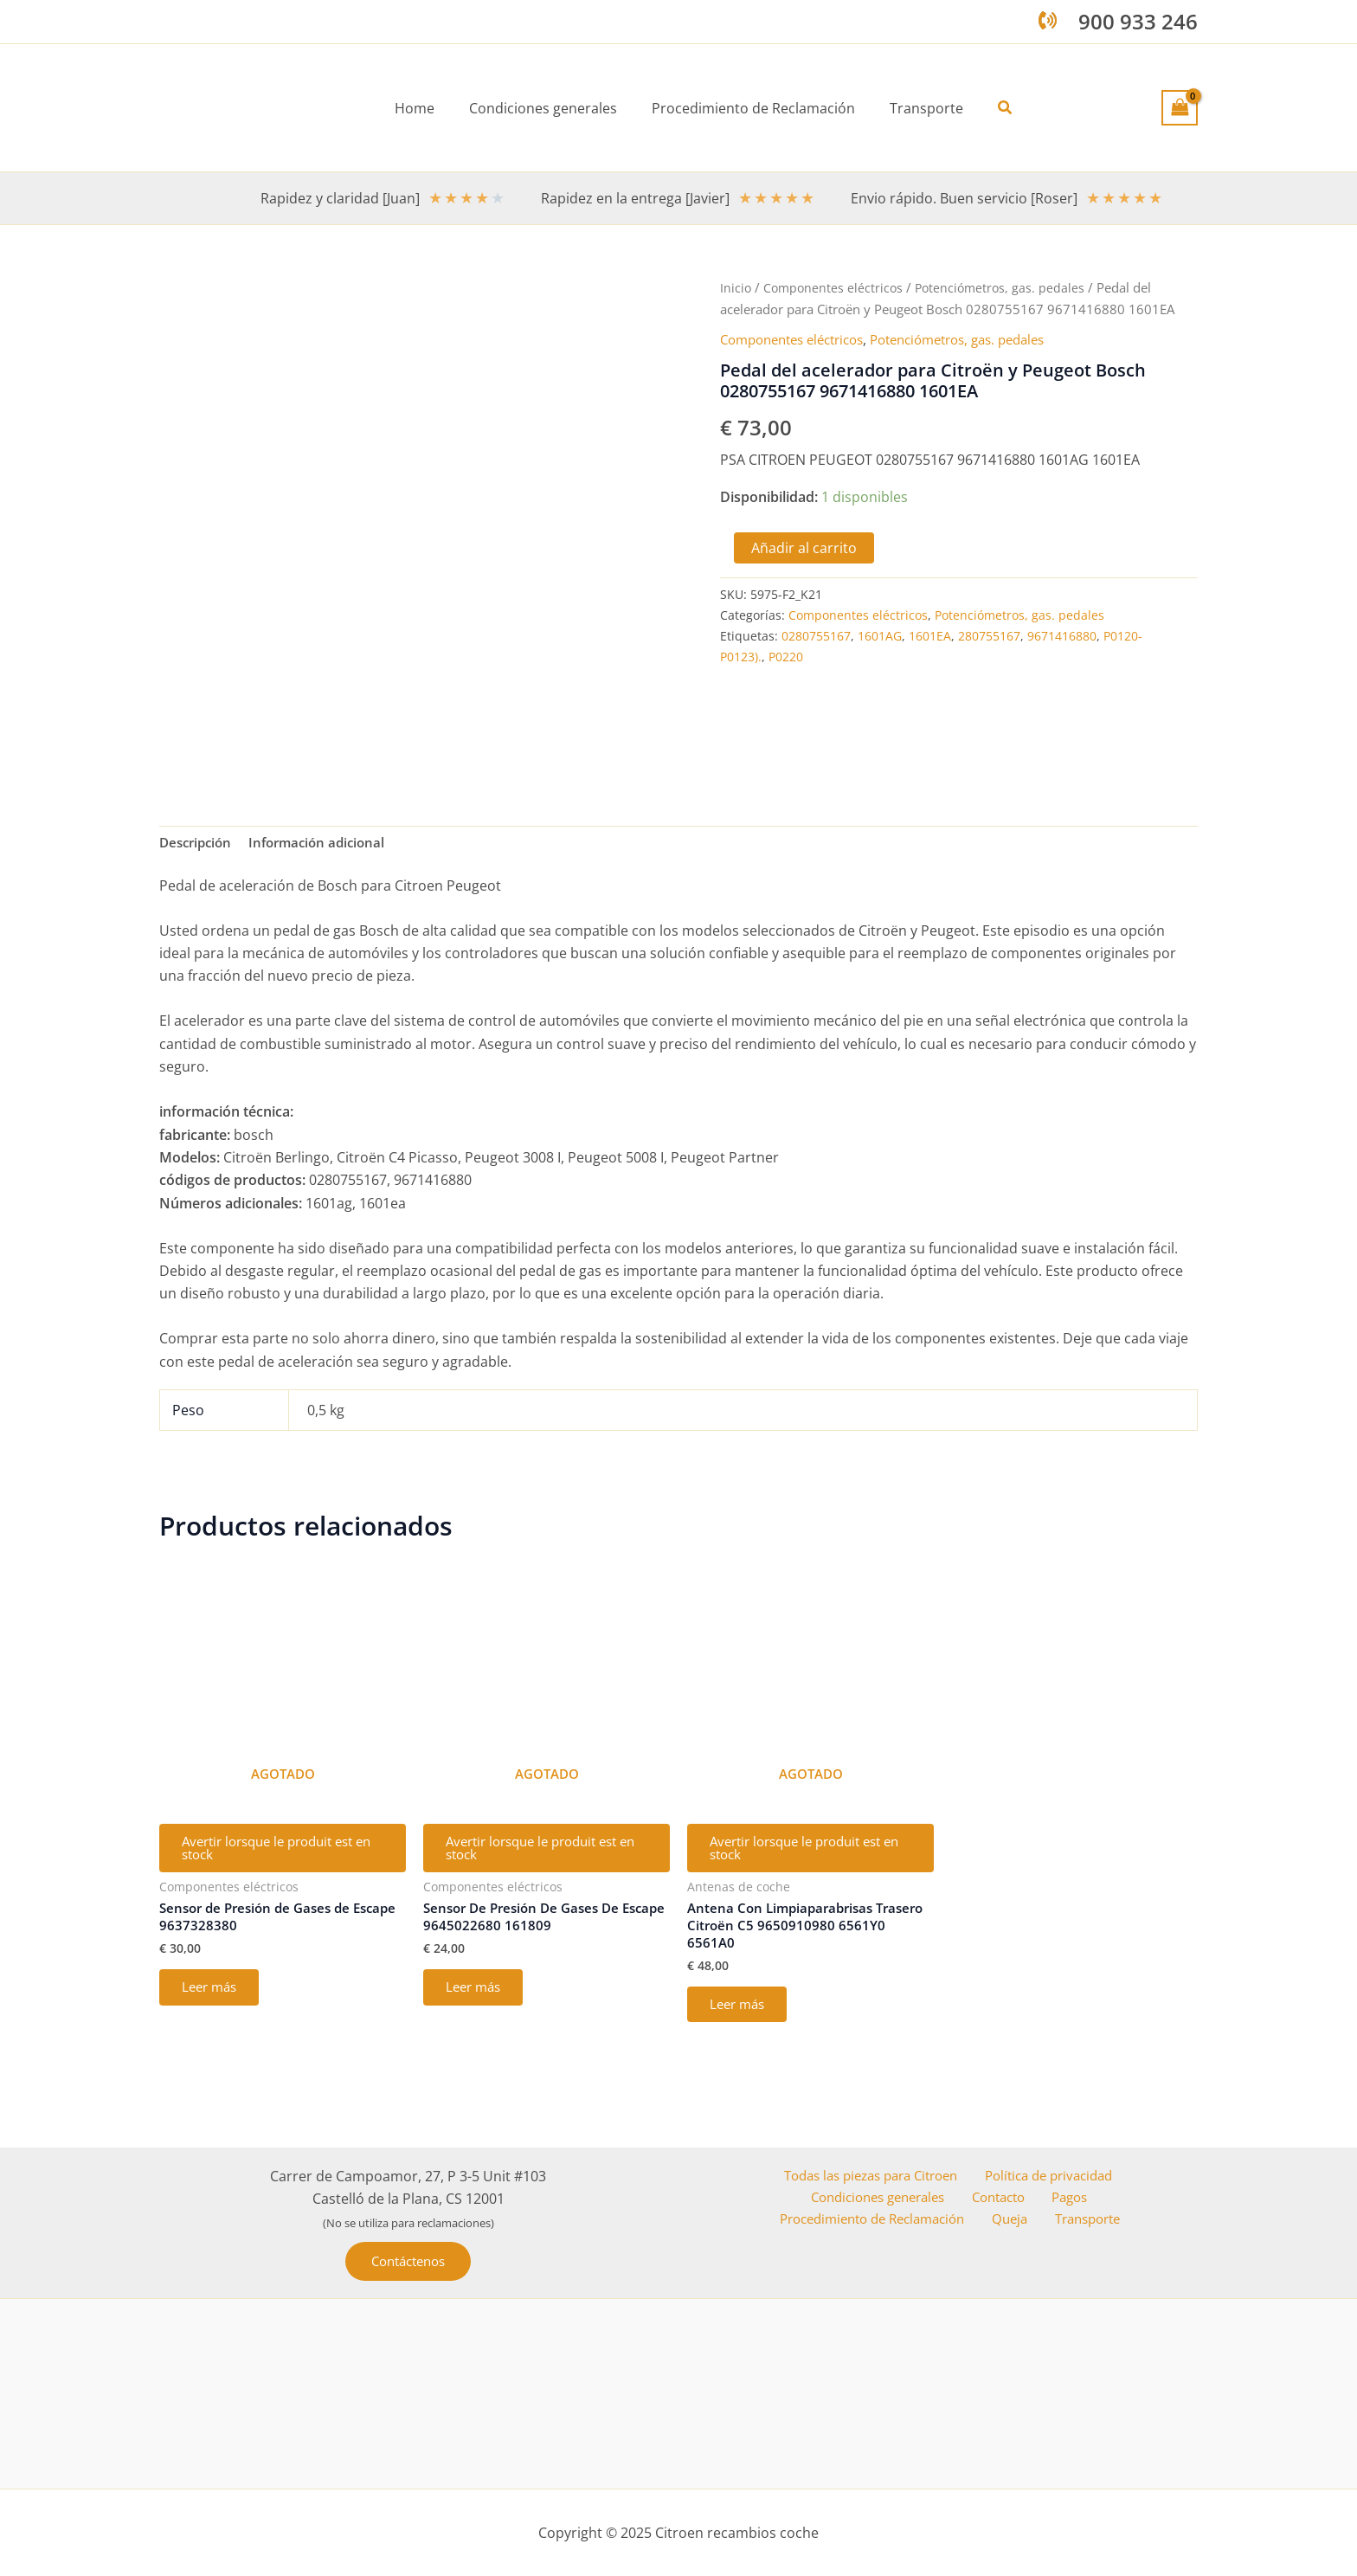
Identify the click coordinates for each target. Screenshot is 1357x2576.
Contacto (1003, 2197)
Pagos (1067, 2197)
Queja (1018, 2221)
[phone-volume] (1047, 20)
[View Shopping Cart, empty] (1179, 107)
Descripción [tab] (198, 843)
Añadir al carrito (804, 547)
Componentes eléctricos (835, 287)
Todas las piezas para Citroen (869, 2175)
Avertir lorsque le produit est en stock (279, 1854)
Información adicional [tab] (326, 843)
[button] (992, 108)
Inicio (736, 287)
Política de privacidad (1048, 2175)
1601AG (880, 635)
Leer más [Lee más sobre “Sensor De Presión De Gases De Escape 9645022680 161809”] (479, 2001)
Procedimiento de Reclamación (883, 2221)
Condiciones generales (886, 2197)
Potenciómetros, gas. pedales (1006, 287)
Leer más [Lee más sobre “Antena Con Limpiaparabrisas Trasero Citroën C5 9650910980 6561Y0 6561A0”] (743, 2019)
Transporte (1087, 2221)
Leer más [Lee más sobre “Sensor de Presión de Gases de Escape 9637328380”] (215, 2001)
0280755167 (816, 635)
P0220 (786, 655)
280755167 (989, 635)
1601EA (930, 635)
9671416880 (1062, 635)
